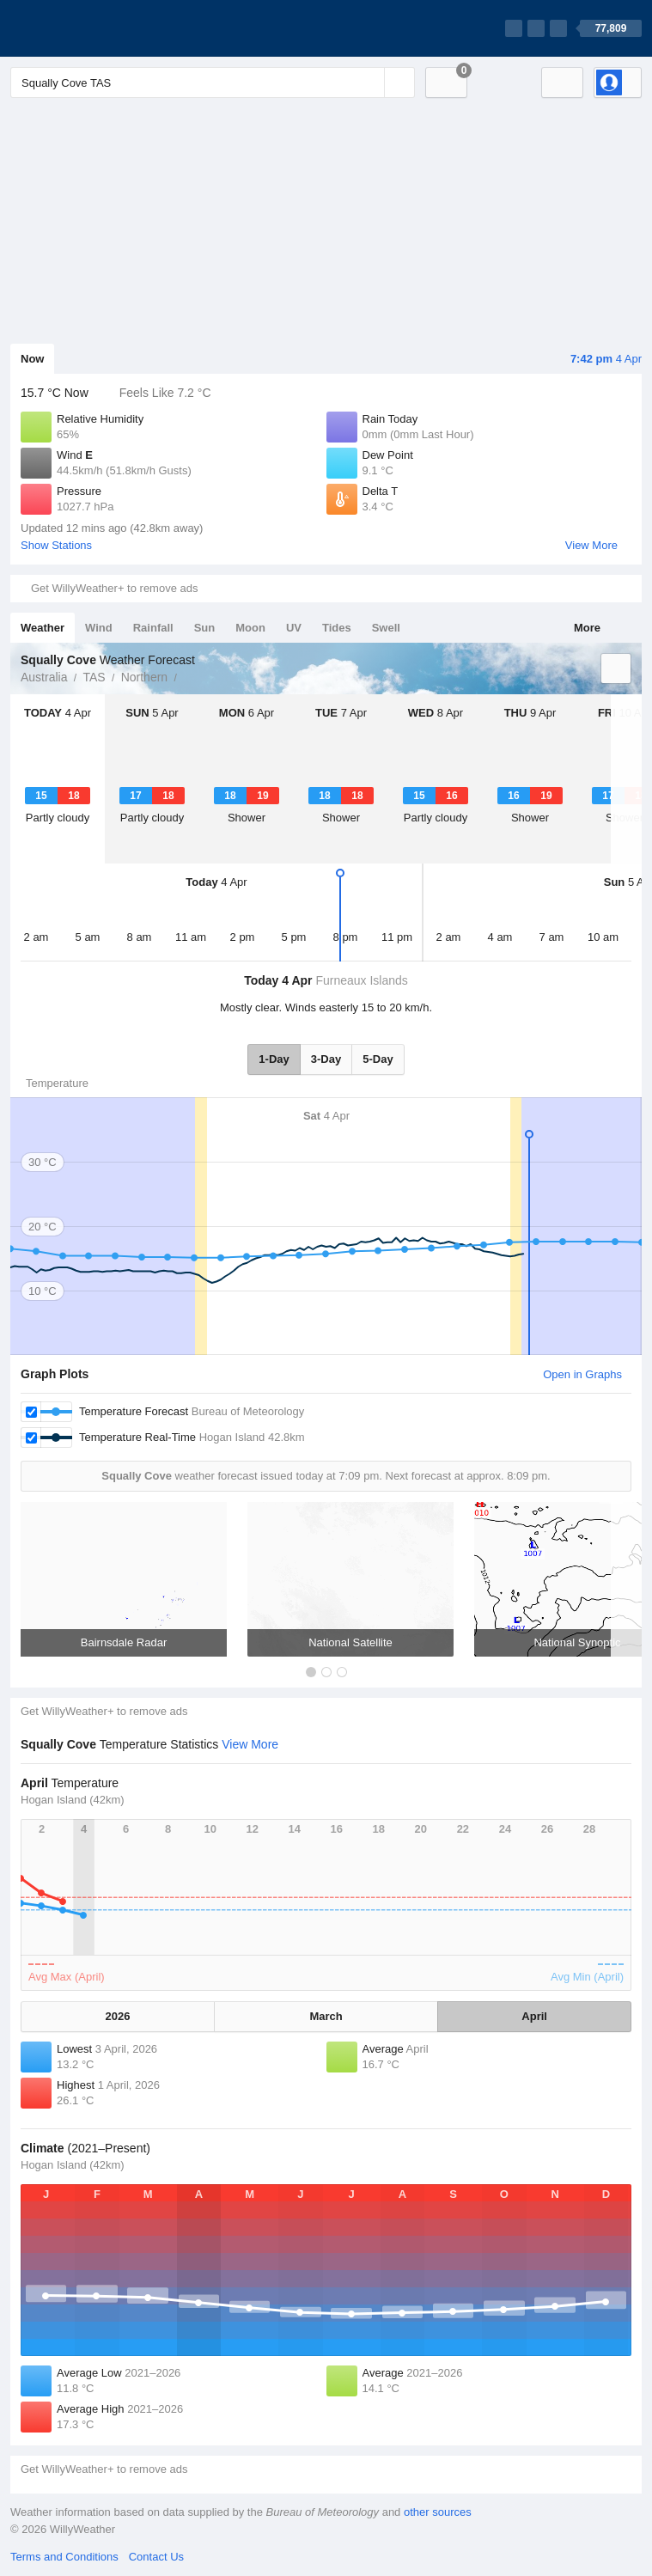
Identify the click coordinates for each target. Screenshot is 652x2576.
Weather (42, 627)
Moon (250, 627)
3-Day (326, 1059)
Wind (99, 627)
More (587, 627)
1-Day (274, 1059)
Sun (205, 627)
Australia (44, 677)
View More (591, 545)
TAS (93, 677)
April (534, 2016)
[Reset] (369, 82)
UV (294, 627)
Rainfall (153, 627)
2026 (118, 2016)
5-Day (378, 1059)
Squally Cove (186, 675)
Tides (336, 627)
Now (32, 358)
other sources (438, 2512)
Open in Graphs (582, 1374)
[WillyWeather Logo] (91, 28)
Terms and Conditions (64, 2556)
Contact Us (156, 2556)
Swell (386, 627)
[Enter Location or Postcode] (212, 82)
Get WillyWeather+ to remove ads (114, 588)
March (325, 2016)
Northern (144, 677)
